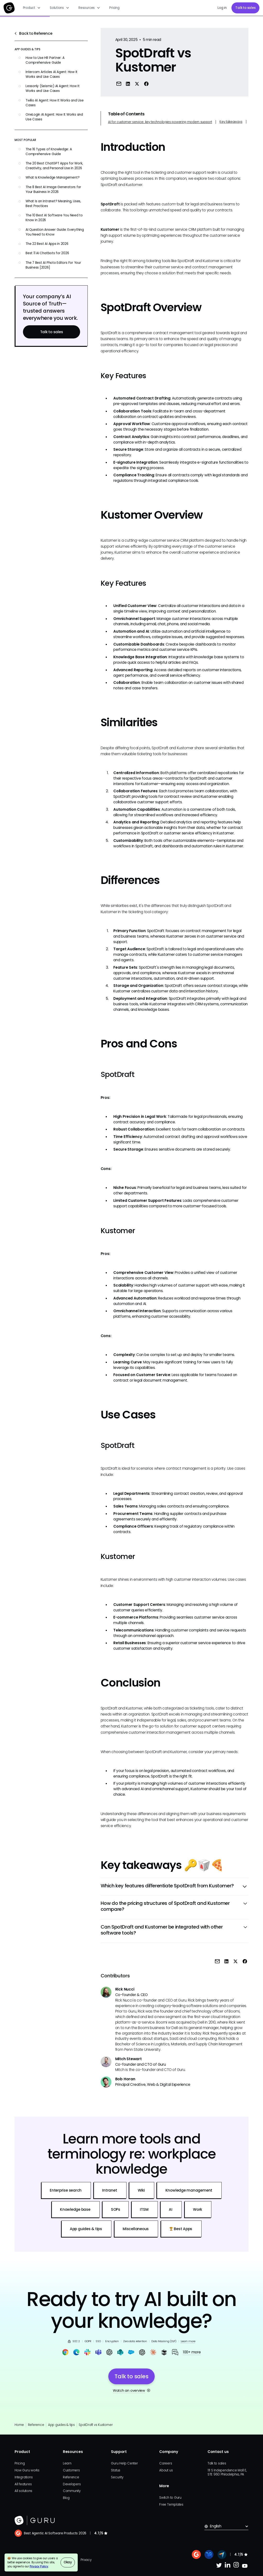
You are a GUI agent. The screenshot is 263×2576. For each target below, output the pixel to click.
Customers (71, 2470)
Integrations (24, 2477)
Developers (72, 2484)
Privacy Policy (39, 2566)
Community (72, 2491)
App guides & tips (61, 2425)
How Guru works (27, 2470)
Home (19, 2425)
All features (23, 2484)
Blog (66, 2498)
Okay (68, 2562)
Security (117, 2477)
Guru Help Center (124, 2463)
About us (166, 2470)
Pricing (114, 8)
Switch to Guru (170, 2497)
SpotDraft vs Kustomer (96, 2425)
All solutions (23, 2491)
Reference (36, 2425)
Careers (165, 2463)
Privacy (86, 2560)
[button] (31, 8)
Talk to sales (245, 8)
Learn (67, 2463)
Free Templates (171, 2504)
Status (115, 2470)
